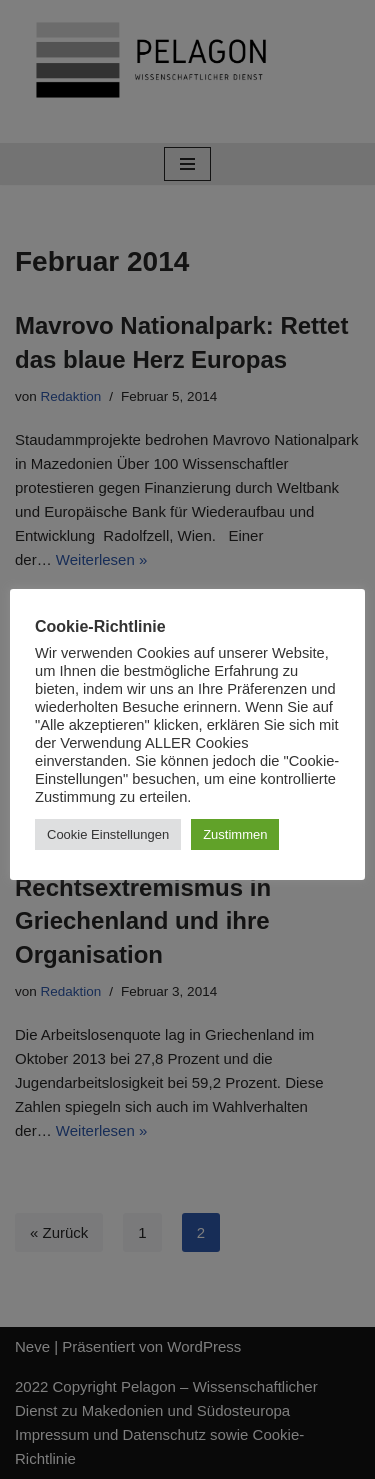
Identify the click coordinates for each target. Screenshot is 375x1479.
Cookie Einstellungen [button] (108, 834)
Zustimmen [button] (235, 834)
